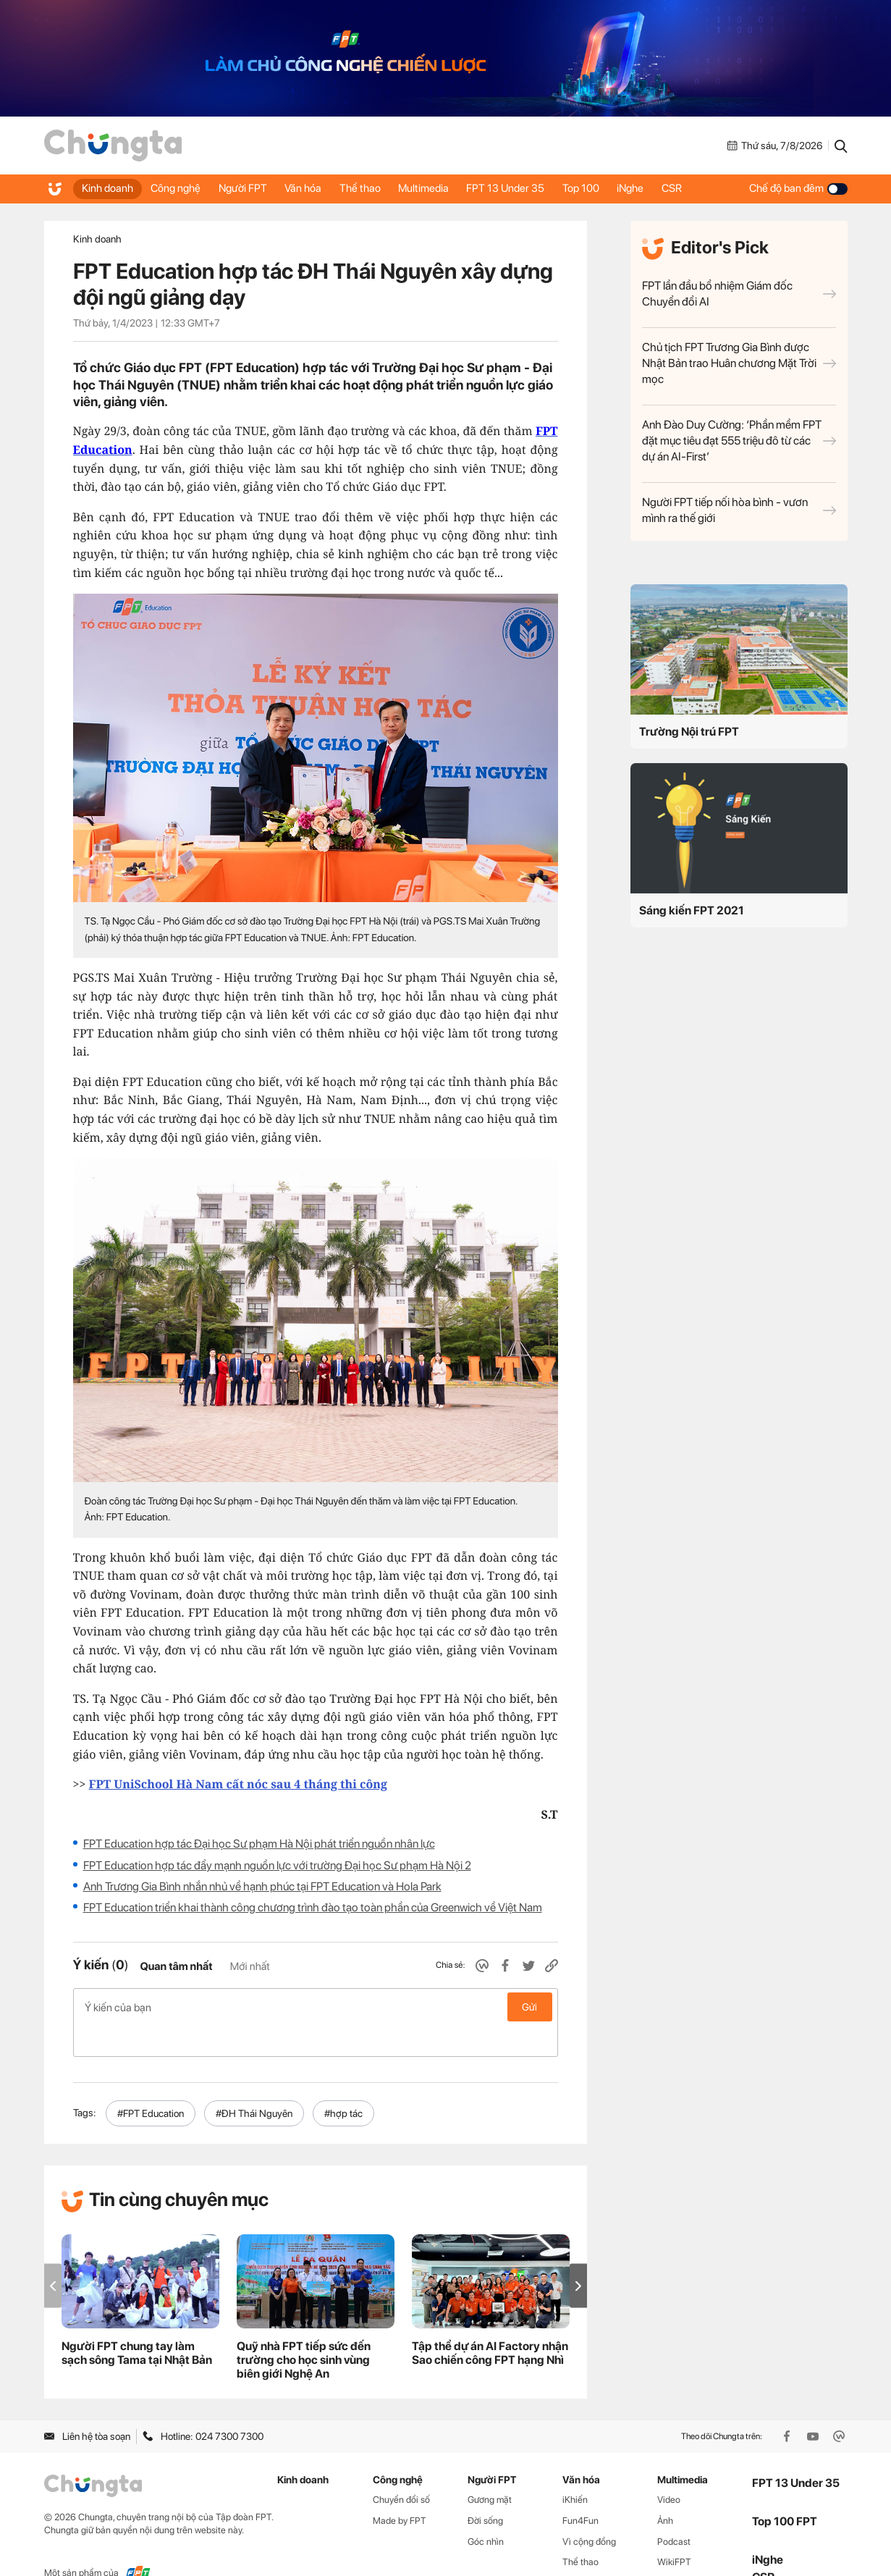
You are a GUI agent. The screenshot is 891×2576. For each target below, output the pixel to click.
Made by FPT (399, 2489)
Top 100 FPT (784, 2491)
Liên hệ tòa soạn (87, 2406)
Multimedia (445, 188)
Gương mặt (490, 2468)
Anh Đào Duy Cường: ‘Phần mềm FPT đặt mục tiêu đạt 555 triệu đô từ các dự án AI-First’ (739, 440)
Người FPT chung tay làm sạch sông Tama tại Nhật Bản (137, 2322)
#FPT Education (150, 2082)
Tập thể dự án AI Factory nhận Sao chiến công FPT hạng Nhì (490, 2322)
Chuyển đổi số (401, 2468)
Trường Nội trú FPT (689, 731)
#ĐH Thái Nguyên (254, 2082)
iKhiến (575, 2468)
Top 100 (610, 188)
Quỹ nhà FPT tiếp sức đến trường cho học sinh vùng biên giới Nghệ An (304, 2329)
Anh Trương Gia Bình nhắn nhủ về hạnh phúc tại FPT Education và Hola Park (262, 1886)
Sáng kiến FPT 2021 (691, 910)
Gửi (529, 2007)
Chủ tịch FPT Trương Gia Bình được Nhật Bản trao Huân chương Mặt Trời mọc (739, 363)
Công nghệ (181, 188)
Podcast (674, 2510)
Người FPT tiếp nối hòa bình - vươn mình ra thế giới (739, 510)
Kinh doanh (109, 188)
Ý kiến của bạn (315, 2007)
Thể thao (377, 188)
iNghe (664, 188)
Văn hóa (316, 188)
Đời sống (485, 2489)
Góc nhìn (486, 2510)
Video (668, 2468)
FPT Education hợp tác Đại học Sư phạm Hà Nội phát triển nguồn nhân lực (259, 1844)
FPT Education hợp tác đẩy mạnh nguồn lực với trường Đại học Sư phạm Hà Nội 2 (277, 1865)
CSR (709, 188)
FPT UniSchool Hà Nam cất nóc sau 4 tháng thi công (238, 1784)
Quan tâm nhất (176, 1966)
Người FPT (252, 188)
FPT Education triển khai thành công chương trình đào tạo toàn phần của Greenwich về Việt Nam (312, 1907)
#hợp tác (343, 2082)
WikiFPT (674, 2531)
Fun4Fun (580, 2489)
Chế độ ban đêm (798, 188)
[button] (578, 2255)
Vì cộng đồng (589, 2510)
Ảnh (665, 2489)
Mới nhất (250, 1966)
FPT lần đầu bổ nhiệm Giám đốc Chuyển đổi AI (739, 293)
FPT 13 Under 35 (531, 188)
